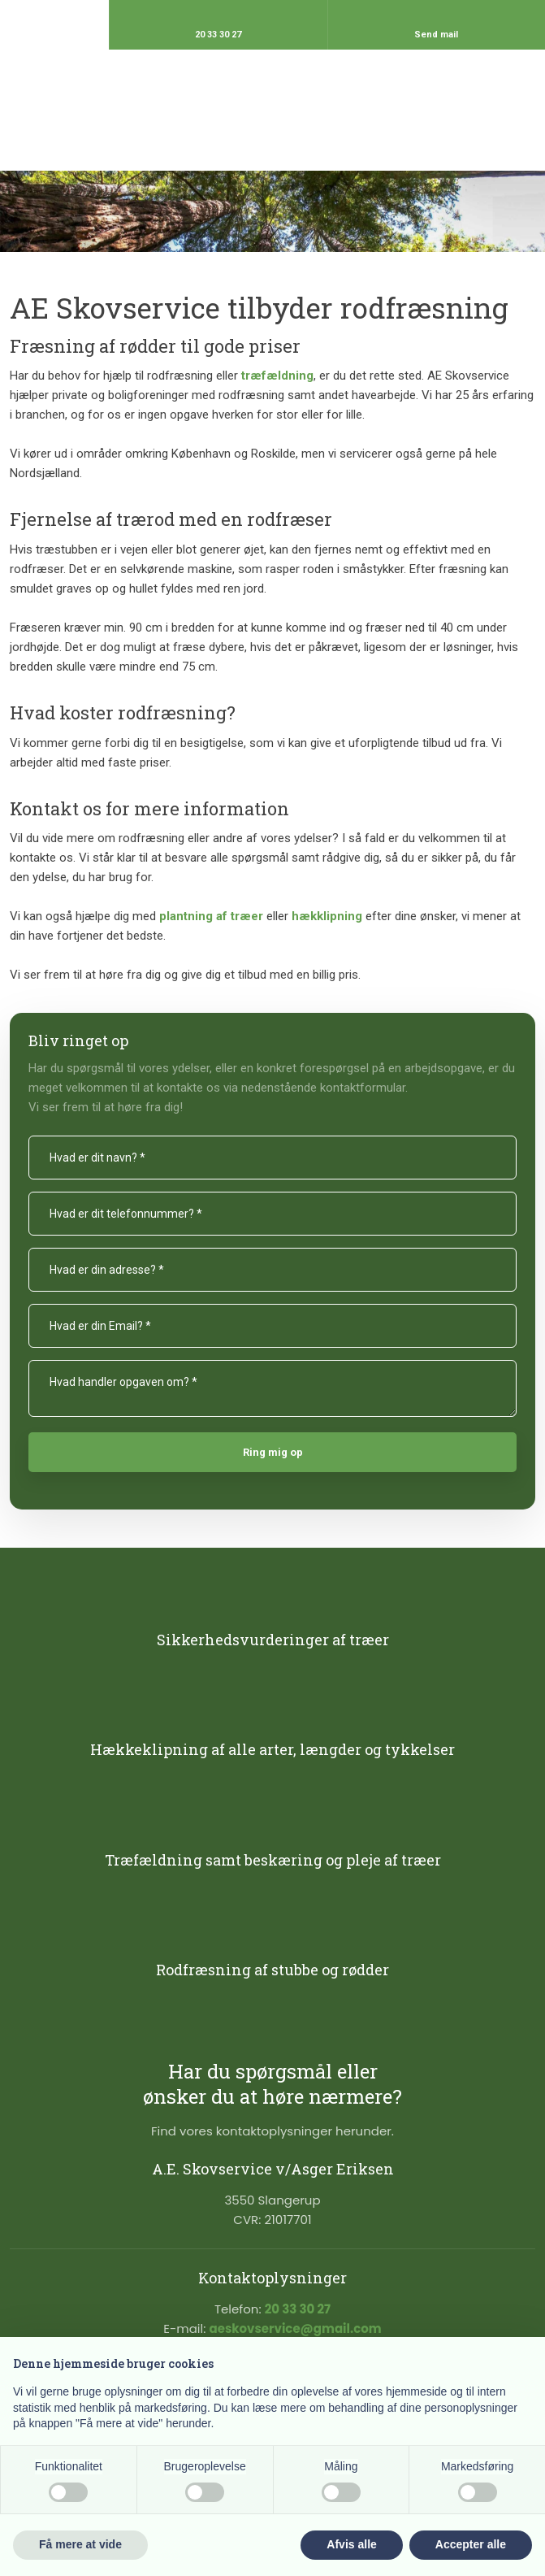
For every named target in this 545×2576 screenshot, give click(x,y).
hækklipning (327, 916)
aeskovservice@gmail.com (295, 2328)
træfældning (277, 375)
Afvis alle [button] (351, 2544)
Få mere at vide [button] (80, 2544)
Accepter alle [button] (470, 2544)
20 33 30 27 (298, 2309)
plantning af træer (211, 916)
